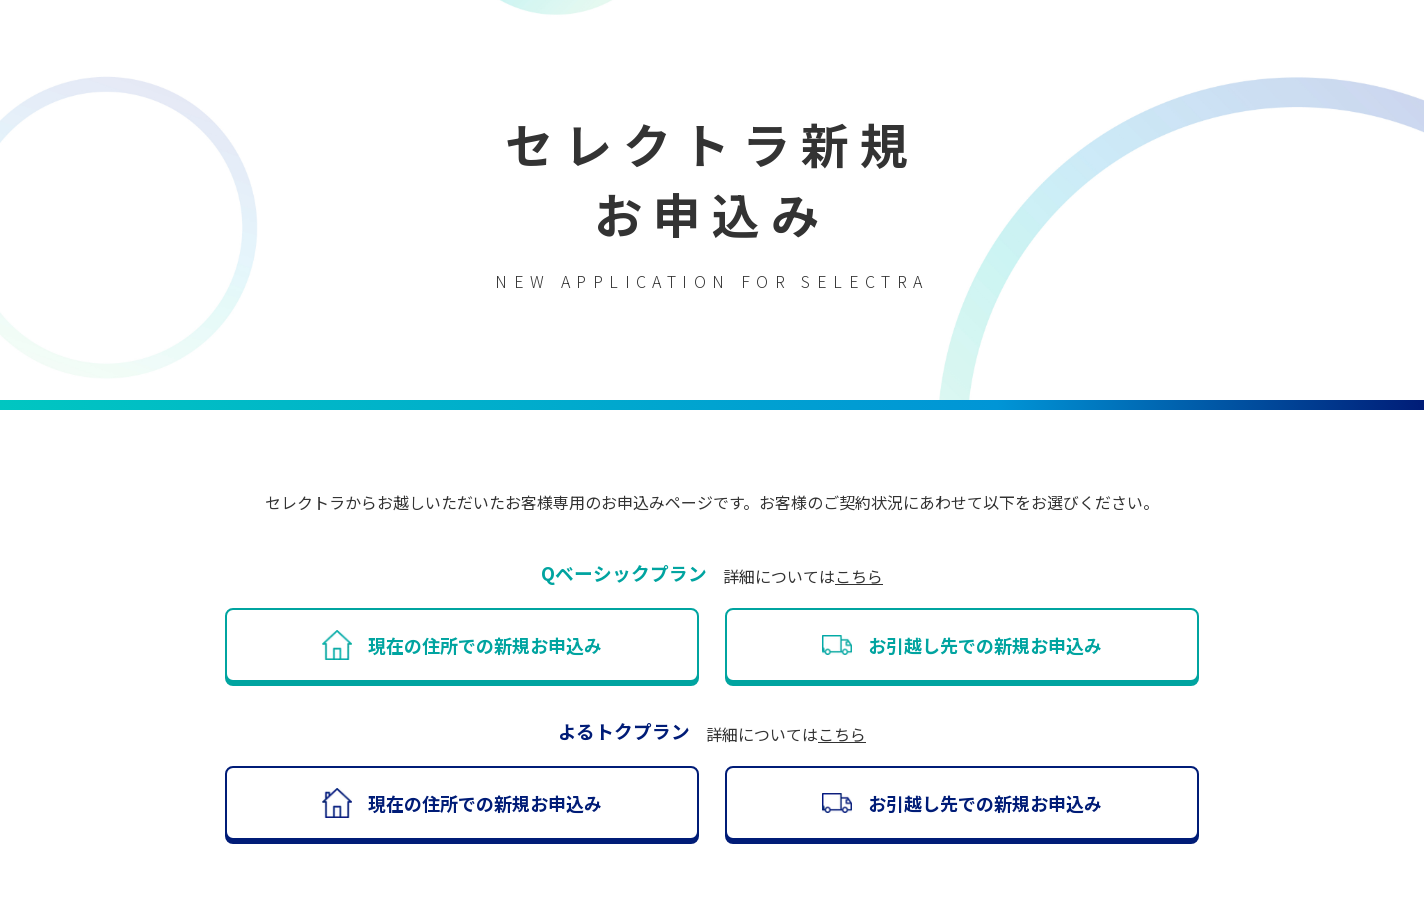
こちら (859, 576)
